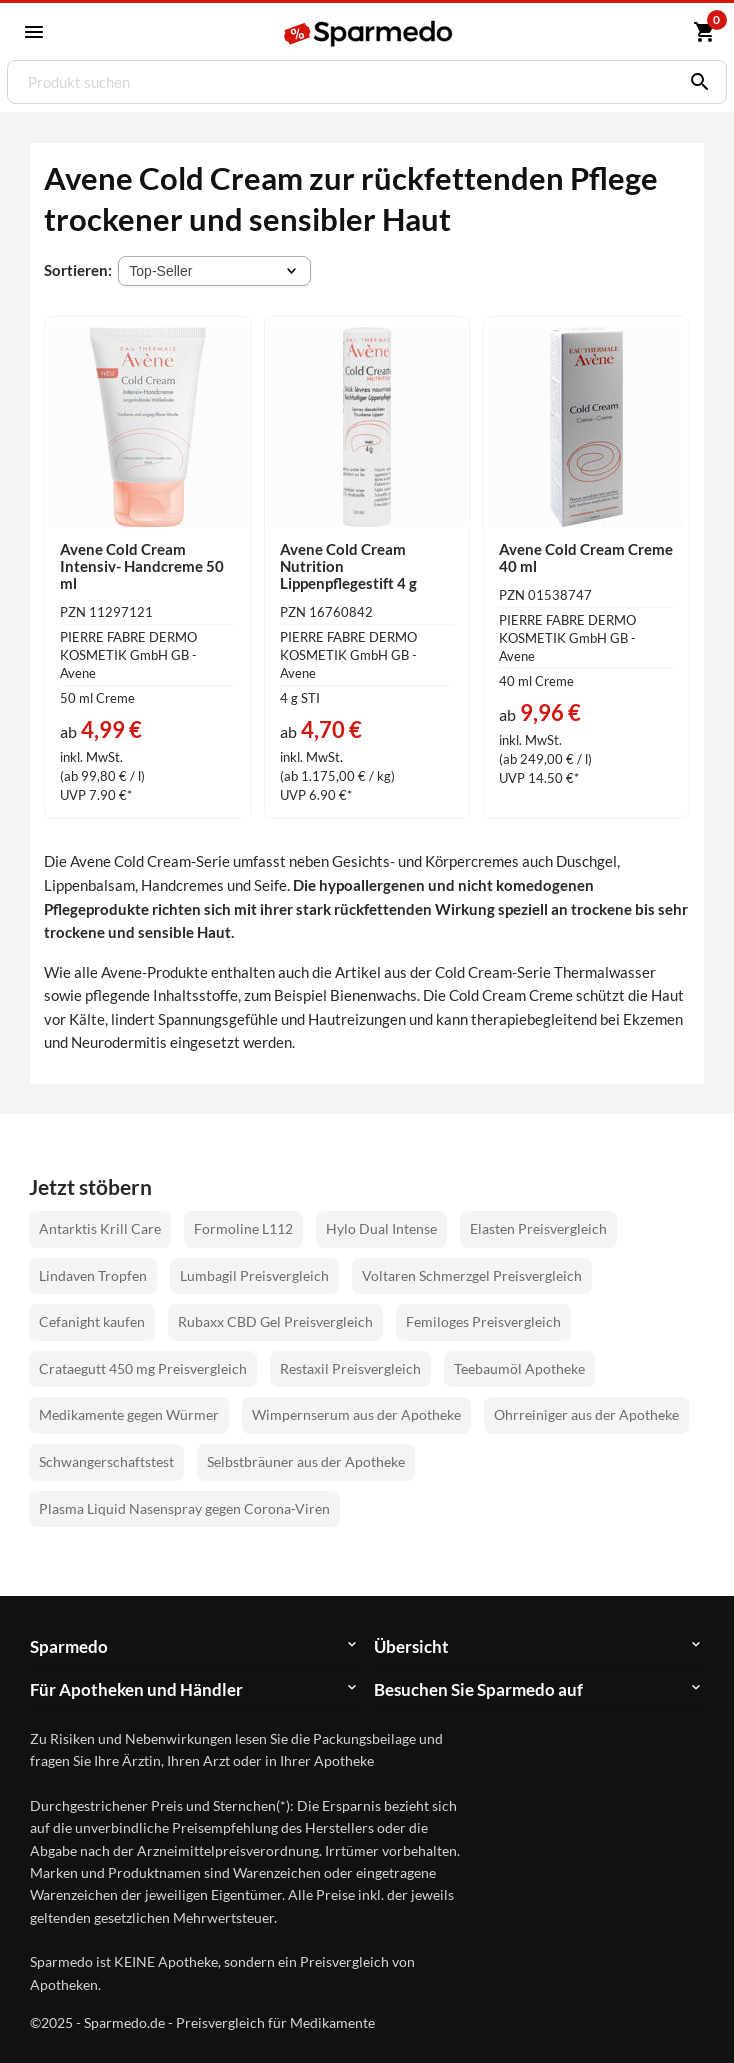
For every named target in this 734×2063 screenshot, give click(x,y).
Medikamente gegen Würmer (129, 1414)
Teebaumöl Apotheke (519, 1368)
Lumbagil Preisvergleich (254, 1275)
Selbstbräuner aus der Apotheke (306, 1461)
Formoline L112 (243, 1228)
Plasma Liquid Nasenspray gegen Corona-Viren (184, 1508)
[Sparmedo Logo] (369, 33)
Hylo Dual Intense (381, 1228)
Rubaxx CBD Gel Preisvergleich (275, 1321)
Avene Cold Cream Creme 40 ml (586, 557)
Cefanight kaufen (92, 1321)
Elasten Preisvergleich (538, 1228)
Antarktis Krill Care (100, 1228)
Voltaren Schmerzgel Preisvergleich (472, 1275)
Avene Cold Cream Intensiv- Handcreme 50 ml (142, 566)
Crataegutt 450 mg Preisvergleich (143, 1368)
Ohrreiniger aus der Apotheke (586, 1414)
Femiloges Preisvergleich (483, 1321)
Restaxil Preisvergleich (350, 1368)
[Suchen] (695, 82)
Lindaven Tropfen (93, 1275)
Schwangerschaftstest (106, 1461)
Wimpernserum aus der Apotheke (356, 1414)
